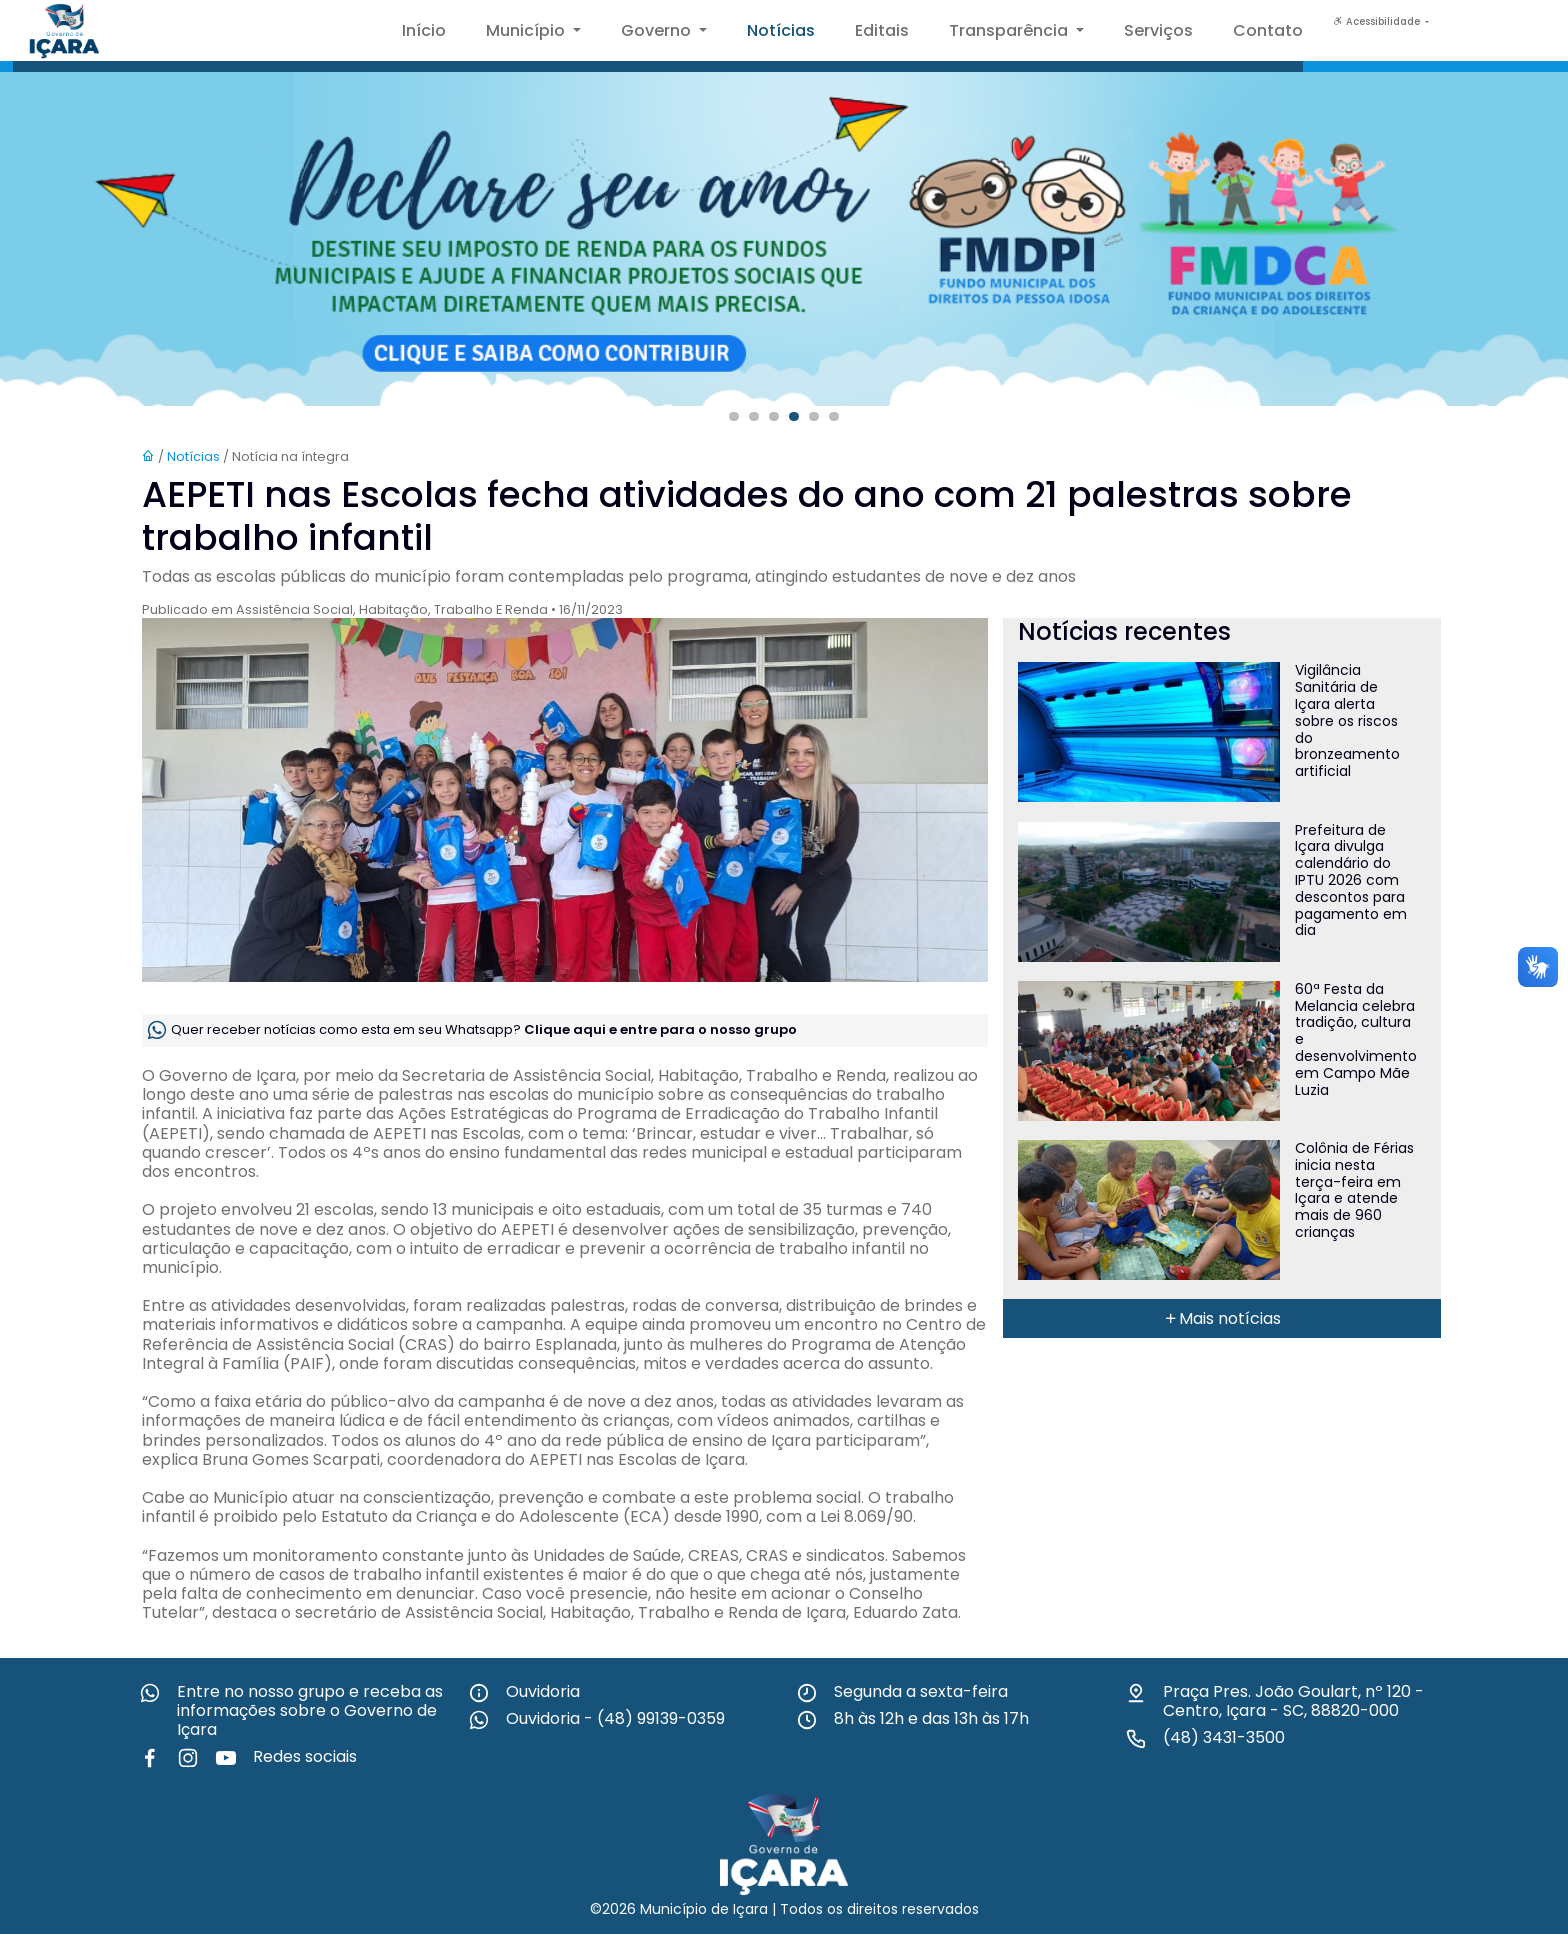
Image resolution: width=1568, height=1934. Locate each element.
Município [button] (527, 30)
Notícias (781, 30)
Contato (1268, 30)
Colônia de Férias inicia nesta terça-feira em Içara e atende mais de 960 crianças (1354, 1190)
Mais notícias (1222, 1318)
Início (424, 30)
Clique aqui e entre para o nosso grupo (660, 1029)
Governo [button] (658, 30)
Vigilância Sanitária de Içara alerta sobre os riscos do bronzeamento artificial (1347, 720)
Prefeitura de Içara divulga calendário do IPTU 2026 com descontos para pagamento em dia (1351, 880)
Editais (882, 30)
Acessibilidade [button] (1378, 21)
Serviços (1158, 30)
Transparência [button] (1010, 30)
